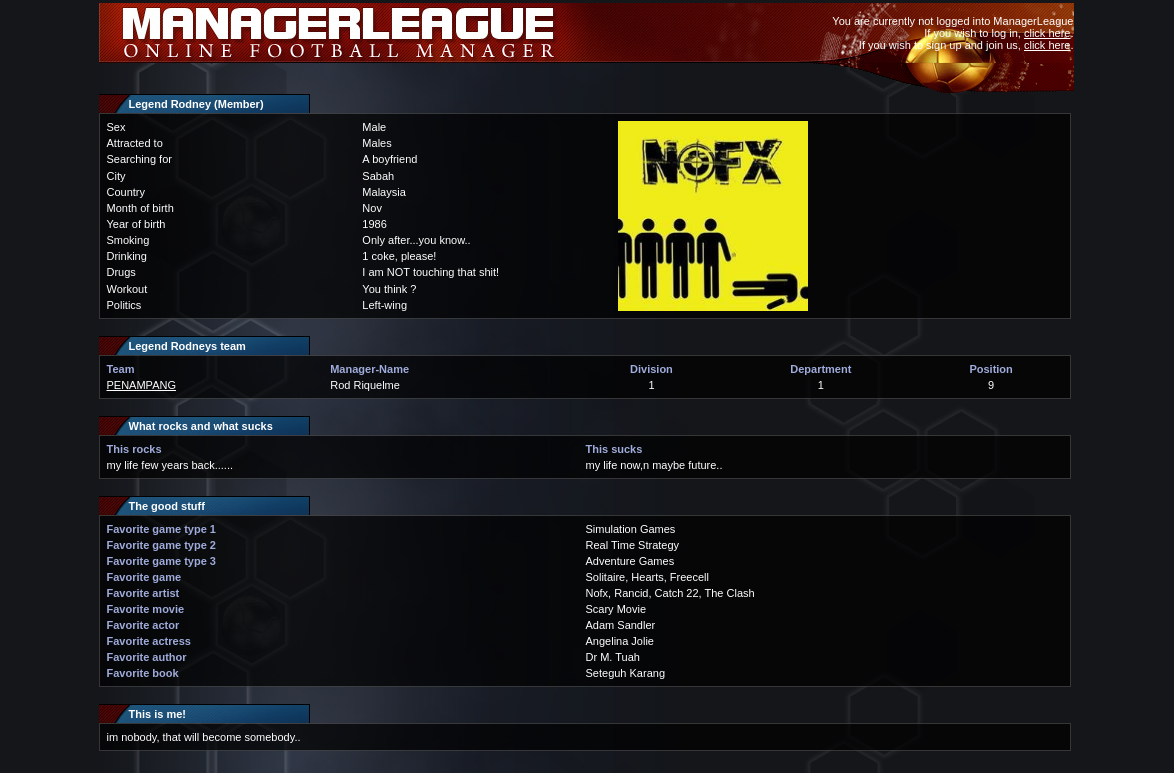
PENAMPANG (141, 385)
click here (1047, 33)
